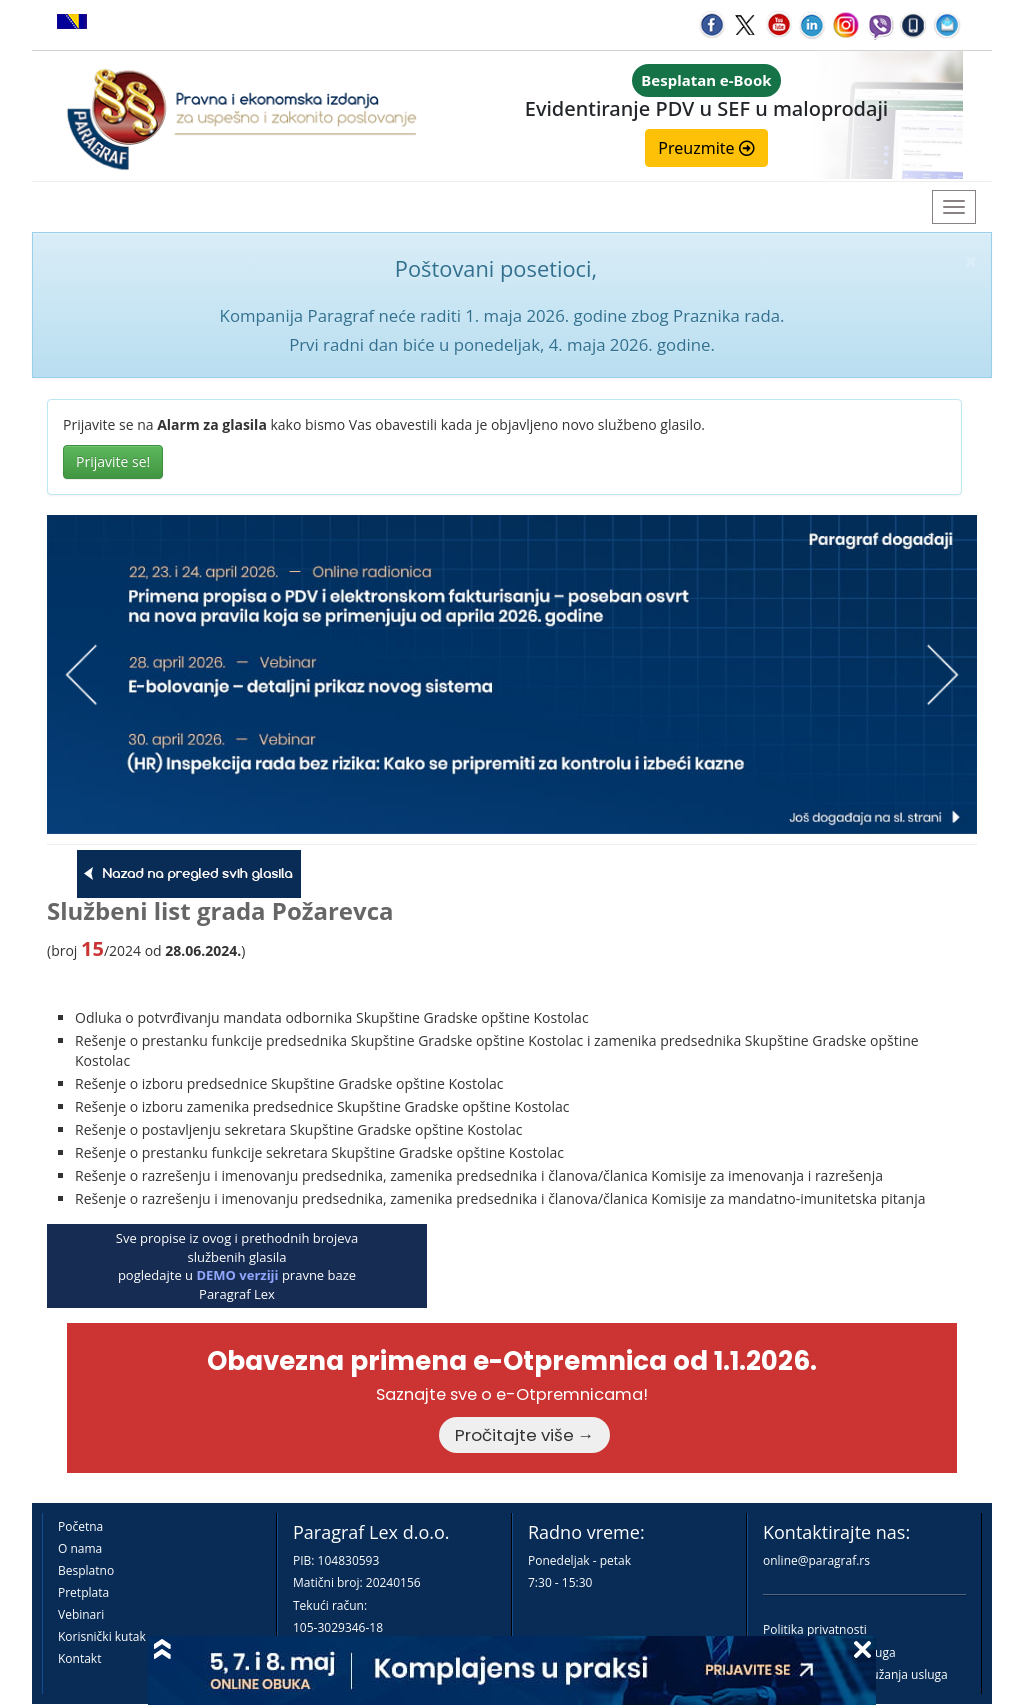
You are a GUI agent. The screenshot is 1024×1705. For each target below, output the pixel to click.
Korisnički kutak (102, 1636)
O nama (80, 1548)
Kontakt (79, 1658)
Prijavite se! (113, 461)
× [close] (971, 261)
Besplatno (86, 1570)
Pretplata (83, 1592)
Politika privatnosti (815, 1629)
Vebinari (81, 1614)
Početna (80, 1526)
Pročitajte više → (525, 1435)
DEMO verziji (237, 1275)
